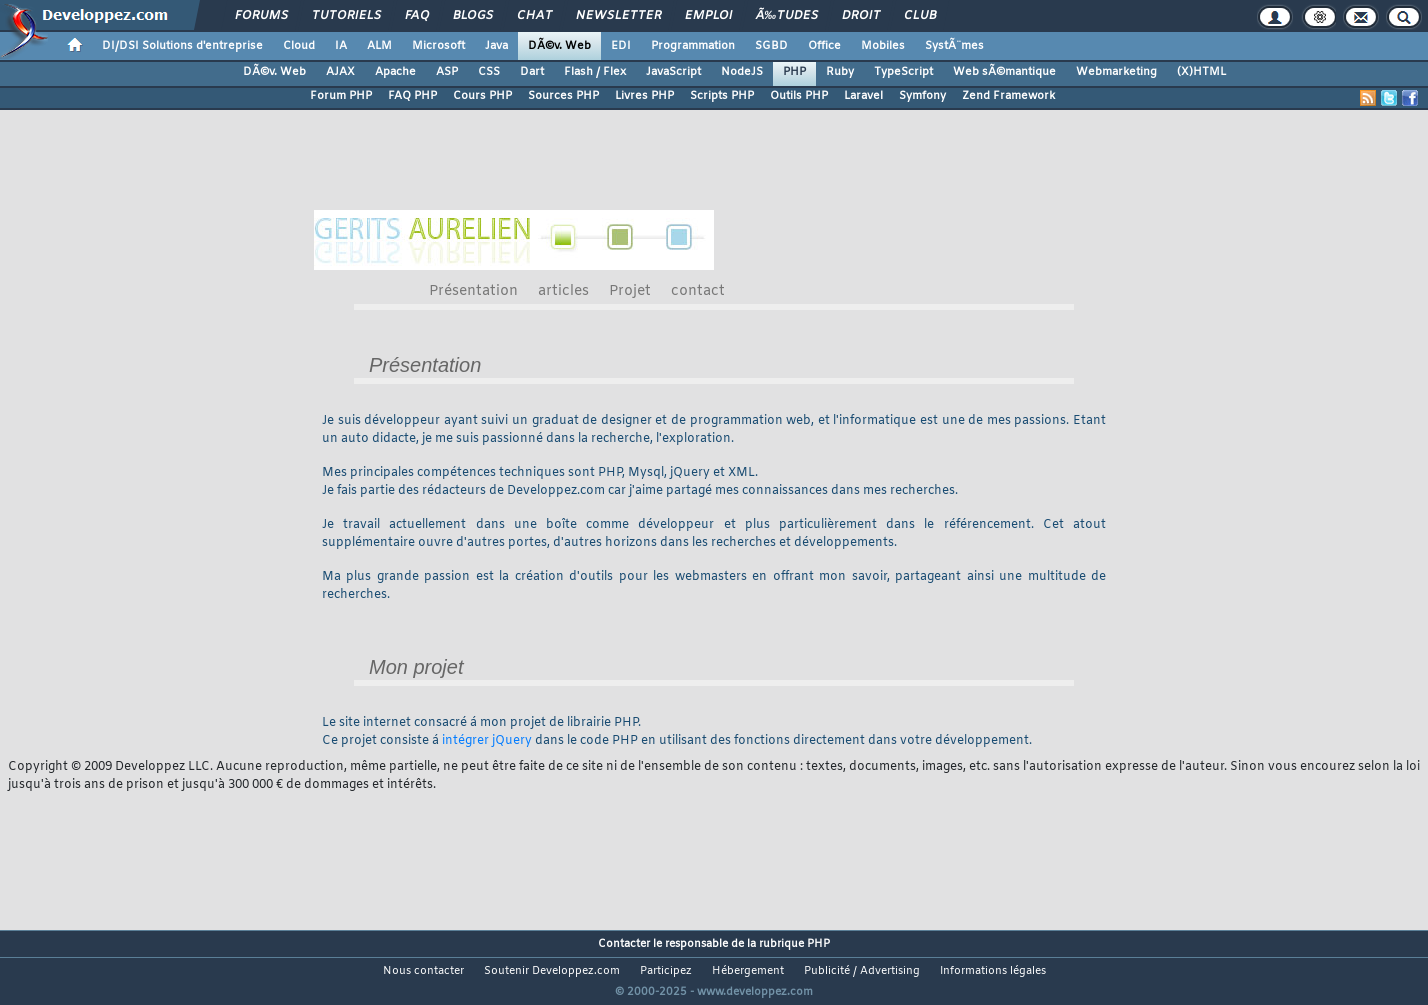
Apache (395, 72)
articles (563, 291)
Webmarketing (1116, 72)
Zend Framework (1008, 96)
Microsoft (438, 46)
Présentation (473, 291)
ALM (379, 46)
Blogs (473, 16)
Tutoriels (346, 16)
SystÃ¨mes (954, 46)
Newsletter (618, 16)
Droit (861, 16)
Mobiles (883, 46)
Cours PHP (482, 96)
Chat (534, 16)
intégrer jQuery (487, 741)
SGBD (771, 46)
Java (496, 46)
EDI (621, 46)
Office (824, 46)
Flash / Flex (595, 72)
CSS (489, 72)
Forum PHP (341, 96)
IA (341, 46)
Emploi (708, 16)
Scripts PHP (722, 96)
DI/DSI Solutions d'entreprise (182, 46)
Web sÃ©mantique (1004, 72)
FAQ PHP (412, 96)
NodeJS (742, 72)
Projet (630, 291)
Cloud (299, 46)
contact (698, 291)
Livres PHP (644, 96)
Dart (532, 72)
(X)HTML (1201, 72)
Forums (261, 16)
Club (920, 16)
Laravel (863, 96)
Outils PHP (799, 96)
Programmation (693, 46)
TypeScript (903, 72)
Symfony (922, 96)
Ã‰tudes (787, 16)
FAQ (417, 16)
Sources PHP (563, 96)
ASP (447, 72)
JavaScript (673, 72)
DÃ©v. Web (559, 46)
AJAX (340, 72)
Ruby (840, 72)
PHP (794, 72)
